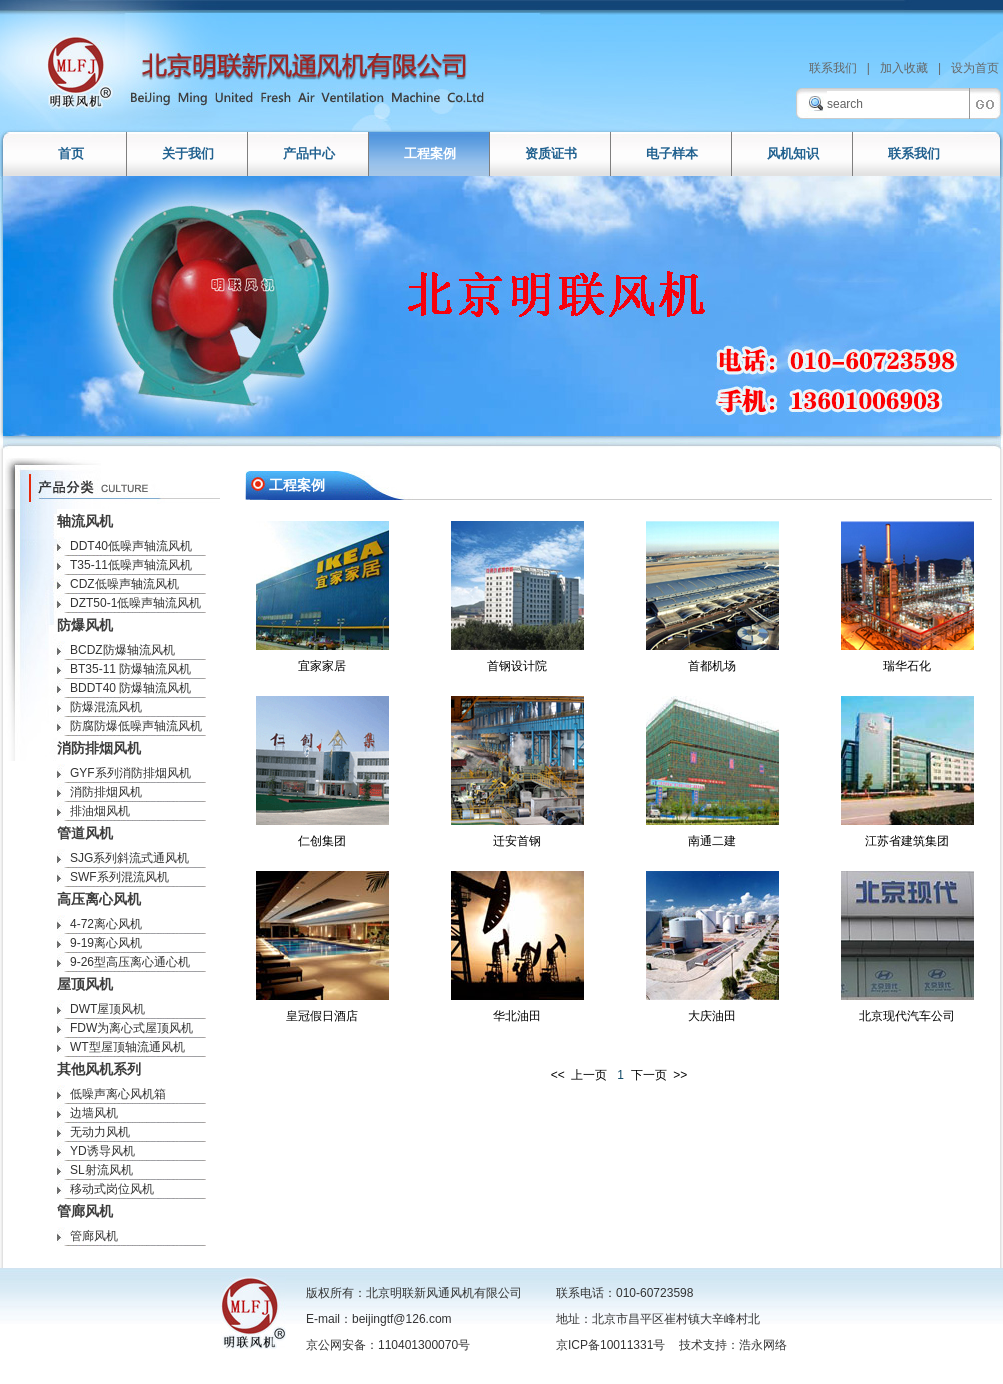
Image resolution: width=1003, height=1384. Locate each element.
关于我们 (188, 153)
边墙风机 (94, 1113)
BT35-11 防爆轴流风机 (130, 669)
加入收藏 (904, 68)
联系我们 (833, 68)
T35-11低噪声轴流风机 (131, 565)
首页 (71, 153)
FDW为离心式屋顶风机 (131, 1028)
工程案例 (430, 153)
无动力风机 (100, 1132)
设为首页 (975, 68)
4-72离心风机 (106, 924)
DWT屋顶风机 (107, 1009)
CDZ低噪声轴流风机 (124, 584)
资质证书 (551, 153)
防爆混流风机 (106, 707)
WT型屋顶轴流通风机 (127, 1047)
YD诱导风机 (102, 1151)
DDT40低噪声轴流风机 (131, 546)
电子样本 (672, 153)
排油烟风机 (100, 811)
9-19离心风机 (106, 943)
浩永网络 (763, 1345)
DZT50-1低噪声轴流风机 (135, 603)
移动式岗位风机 (112, 1189)
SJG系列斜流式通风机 (129, 858)
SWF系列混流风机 (119, 877)
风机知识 (793, 153)
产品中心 (309, 153)
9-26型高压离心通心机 (130, 962)
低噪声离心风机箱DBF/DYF (111, 1095)
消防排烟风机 (106, 792)
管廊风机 (94, 1236)
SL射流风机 (101, 1170)
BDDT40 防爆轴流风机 (130, 688)
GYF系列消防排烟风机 (130, 773)
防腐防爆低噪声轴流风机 (136, 726)
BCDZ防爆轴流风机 (122, 650)
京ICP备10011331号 (610, 1345)
